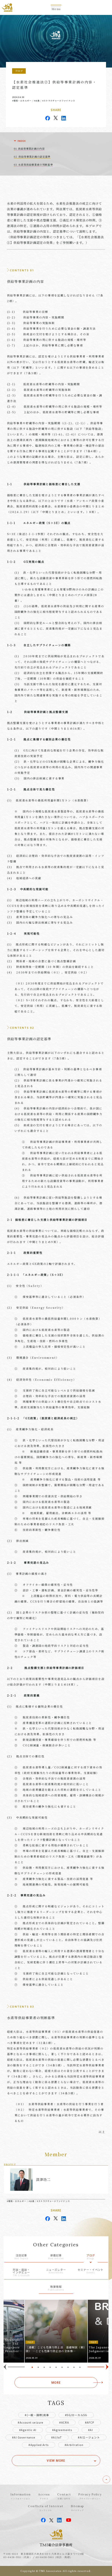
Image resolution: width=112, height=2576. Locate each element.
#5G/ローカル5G (76, 2415)
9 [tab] (80, 2367)
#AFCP (89, 2422)
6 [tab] (62, 2367)
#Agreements (62, 2430)
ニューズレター (56, 2271)
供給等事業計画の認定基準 (34, 156)
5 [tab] (56, 2367)
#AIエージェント (89, 2437)
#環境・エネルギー (21, 100)
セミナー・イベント (90, 2271)
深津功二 (43, 2179)
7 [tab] (68, 2367)
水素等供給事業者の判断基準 (35, 164)
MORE (56, 2382)
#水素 (37, 100)
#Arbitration (74, 2445)
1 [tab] (32, 2367)
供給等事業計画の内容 (31, 148)
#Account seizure (30, 2422)
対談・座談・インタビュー (21, 2272)
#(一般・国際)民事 (37, 2415)
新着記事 (56, 2257)
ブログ (90, 2257)
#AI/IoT (56, 2437)
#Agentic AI (27, 2430)
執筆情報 (56, 2288)
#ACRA (64, 2422)
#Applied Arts (39, 2445)
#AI (90, 2430)
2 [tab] (38, 2367)
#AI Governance (23, 2437)
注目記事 (21, 2257)
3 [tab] (44, 2367)
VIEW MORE (56, 2460)
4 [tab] (50, 2367)
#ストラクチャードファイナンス (58, 100)
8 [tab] (74, 2367)
